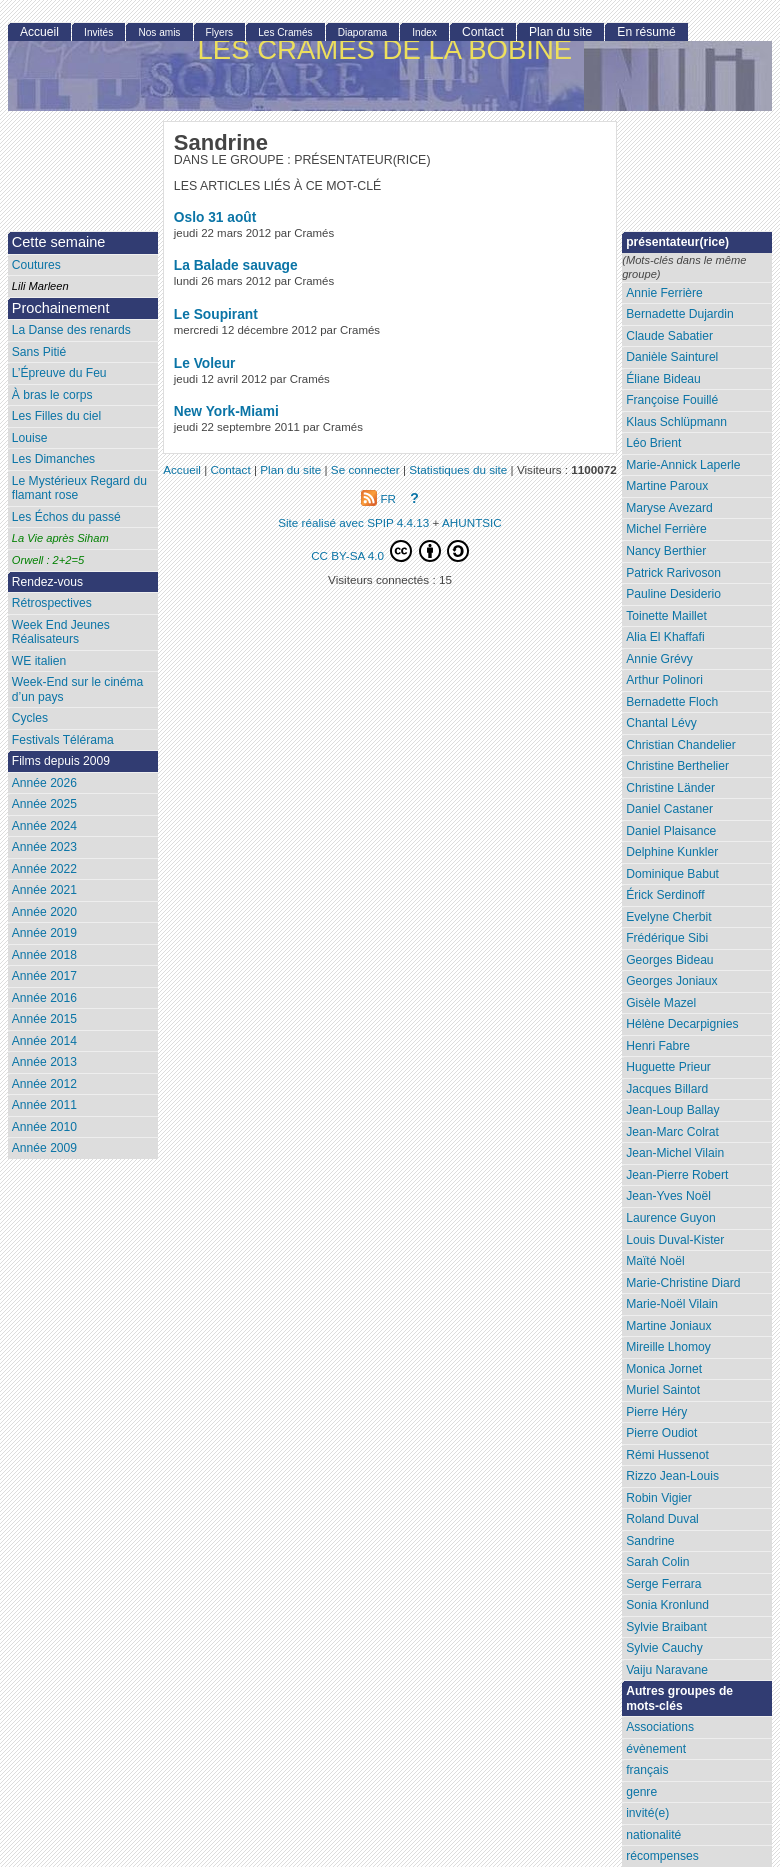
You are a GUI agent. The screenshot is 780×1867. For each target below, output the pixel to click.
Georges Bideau (669, 960)
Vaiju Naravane (667, 1670)
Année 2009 (44, 1148)
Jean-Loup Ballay (672, 1110)
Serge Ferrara (663, 1584)
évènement (656, 1749)
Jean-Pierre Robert (677, 1175)
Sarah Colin (657, 1562)
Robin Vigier (659, 1498)
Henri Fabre (658, 1046)
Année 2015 (44, 1019)
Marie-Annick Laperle (683, 465)
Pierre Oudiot (661, 1433)
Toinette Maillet (666, 616)
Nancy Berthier (666, 551)
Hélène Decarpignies (682, 1024)
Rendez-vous (47, 582)
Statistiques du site (458, 469)
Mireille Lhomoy (668, 1347)
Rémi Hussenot (667, 1455)
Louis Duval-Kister (675, 1240)
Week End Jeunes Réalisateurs (61, 632)
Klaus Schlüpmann (676, 422)
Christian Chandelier (681, 745)
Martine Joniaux (668, 1326)
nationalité (653, 1835)
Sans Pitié (39, 352)
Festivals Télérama (63, 740)
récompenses (662, 1856)
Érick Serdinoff (665, 895)
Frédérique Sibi (667, 938)
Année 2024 (44, 826)
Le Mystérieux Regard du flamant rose (79, 488)
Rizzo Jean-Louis (672, 1476)
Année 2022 (44, 869)
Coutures (36, 265)
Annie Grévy (659, 659)
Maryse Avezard (669, 508)
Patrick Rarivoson (673, 573)
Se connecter (365, 469)
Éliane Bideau (663, 379)
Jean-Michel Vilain (675, 1153)
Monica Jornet (664, 1369)
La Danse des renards (71, 330)
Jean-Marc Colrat (672, 1132)
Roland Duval (662, 1519)
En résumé (646, 32)
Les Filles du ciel (56, 416)
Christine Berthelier (677, 766)
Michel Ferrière (666, 529)
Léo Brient (653, 443)
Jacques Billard (667, 1089)
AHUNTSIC (472, 522)
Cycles (30, 718)
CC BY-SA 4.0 (390, 551)
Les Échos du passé (66, 517)
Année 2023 (44, 847)
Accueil (39, 32)
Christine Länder (670, 788)
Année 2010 (44, 1127)
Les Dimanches (53, 459)
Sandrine (650, 1541)
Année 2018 (44, 955)
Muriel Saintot (663, 1390)
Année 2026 (44, 783)
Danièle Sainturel (672, 357)
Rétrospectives (52, 603)
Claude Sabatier (669, 336)
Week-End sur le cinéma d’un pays (78, 689)
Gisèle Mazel (661, 1003)
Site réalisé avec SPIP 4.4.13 (353, 522)
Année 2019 (44, 933)
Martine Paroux (667, 486)
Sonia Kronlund (667, 1605)
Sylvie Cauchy (664, 1648)
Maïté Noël (655, 1261)
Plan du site (560, 32)
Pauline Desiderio (673, 594)
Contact (483, 32)
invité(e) (647, 1813)
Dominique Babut (672, 874)
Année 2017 (44, 976)
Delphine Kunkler (672, 852)
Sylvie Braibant (666, 1627)
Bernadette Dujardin (680, 314)
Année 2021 (44, 890)
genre (641, 1792)
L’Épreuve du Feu (59, 373)
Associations (660, 1727)
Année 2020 (44, 912)
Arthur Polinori (664, 680)
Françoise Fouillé (672, 400)
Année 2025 (44, 804)
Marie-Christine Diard (683, 1283)
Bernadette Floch (672, 702)
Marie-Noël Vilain (672, 1304)
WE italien (39, 661)
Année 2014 (44, 1041)
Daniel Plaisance (671, 831)
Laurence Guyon (670, 1218)
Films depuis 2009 (61, 761)
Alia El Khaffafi (665, 637)
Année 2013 (44, 1062)
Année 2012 (44, 1084)
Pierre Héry (656, 1412)
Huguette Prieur (668, 1067)
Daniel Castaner (669, 809)
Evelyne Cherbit (668, 917)
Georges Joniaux (671, 981)
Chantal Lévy (661, 723)
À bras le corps (52, 395)
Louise (30, 438)
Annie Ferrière (664, 293)
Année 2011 (44, 1105)
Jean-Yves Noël (668, 1196)
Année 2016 (44, 998)
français (647, 1770)
